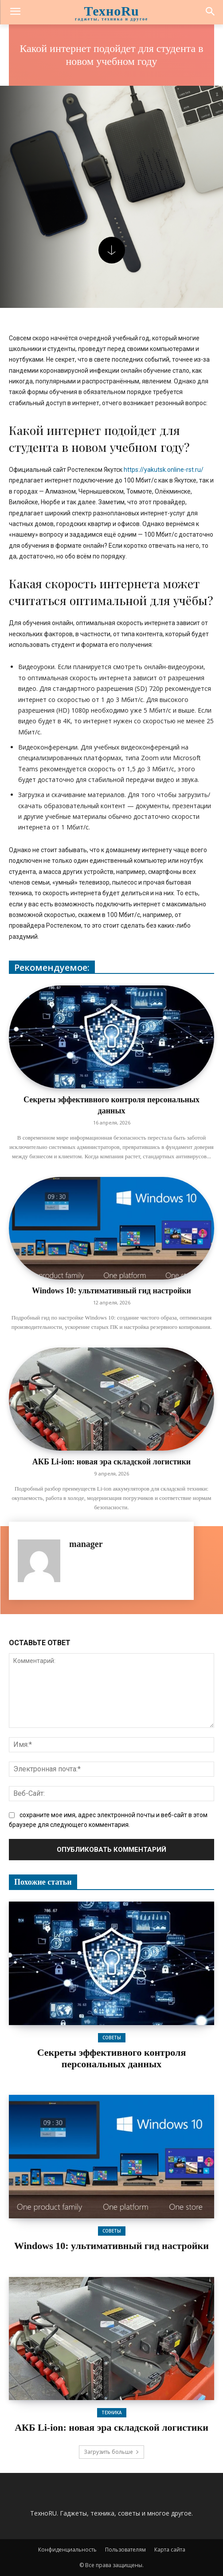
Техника (112, 2412)
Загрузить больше (111, 2452)
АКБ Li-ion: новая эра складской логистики (111, 1461)
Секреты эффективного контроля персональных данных (111, 2058)
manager (86, 1544)
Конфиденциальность (67, 2549)
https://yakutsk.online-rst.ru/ (163, 469)
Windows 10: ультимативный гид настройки (111, 1290)
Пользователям (125, 2549)
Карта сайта (169, 2549)
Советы (111, 2037)
